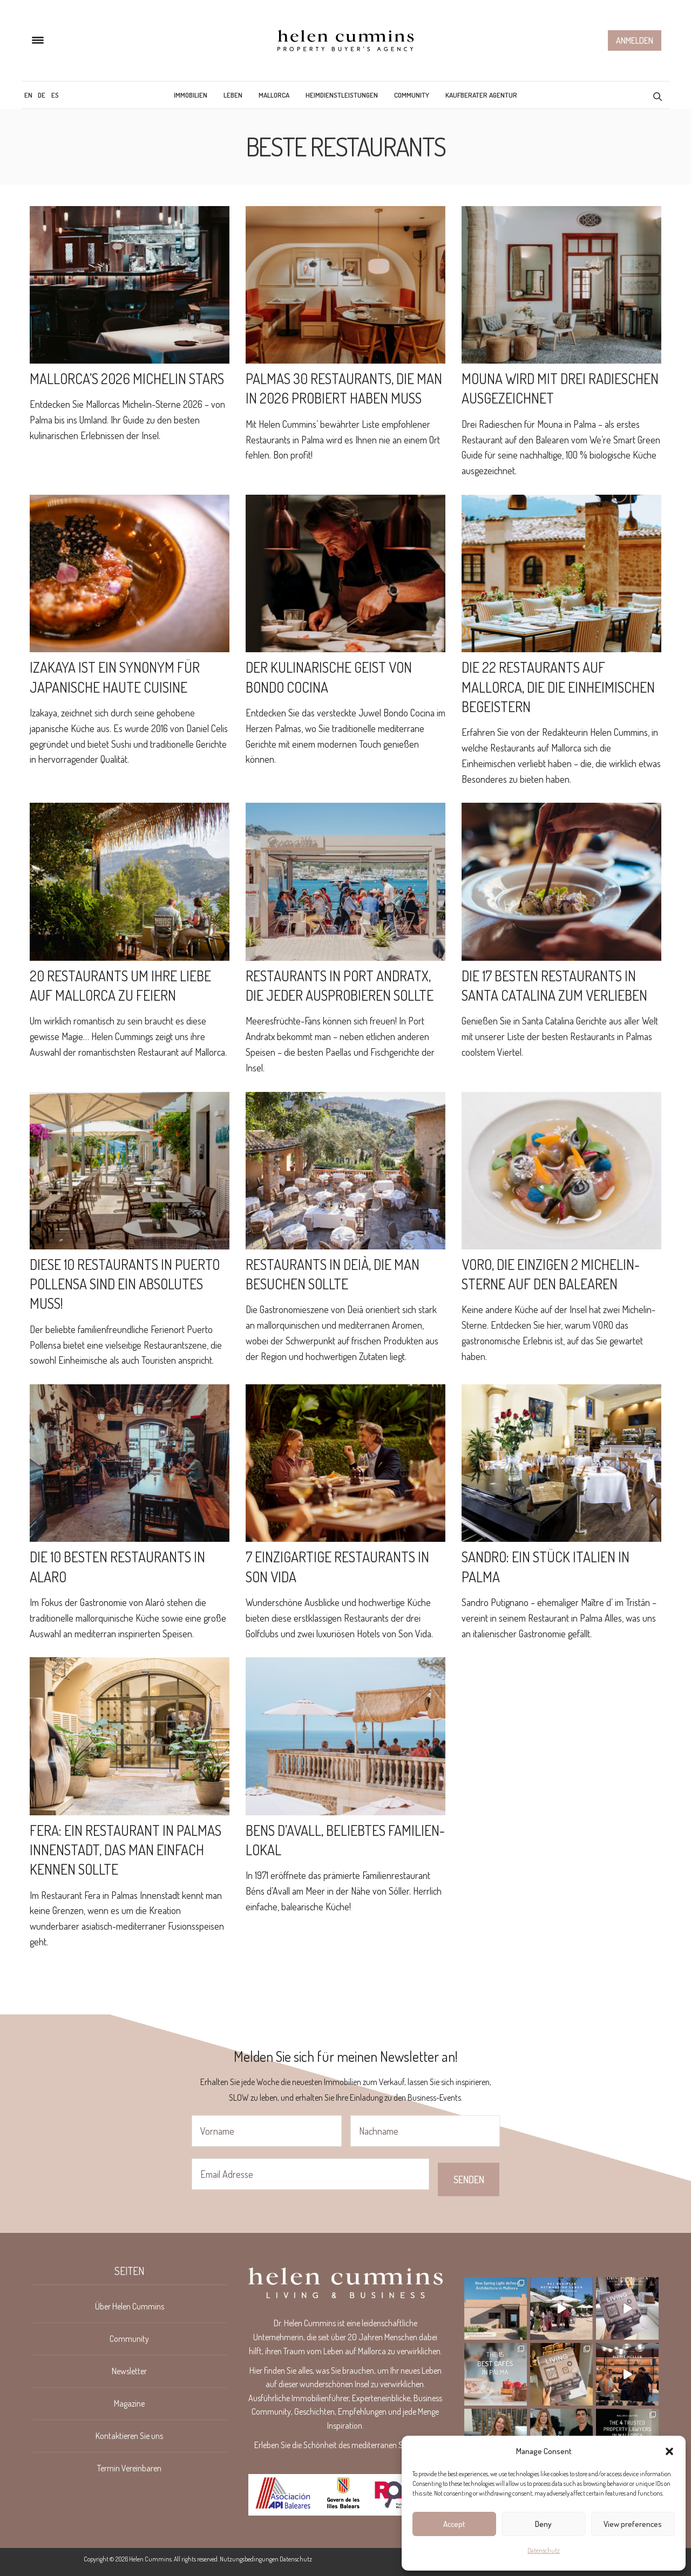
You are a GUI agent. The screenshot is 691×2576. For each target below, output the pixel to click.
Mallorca (274, 95)
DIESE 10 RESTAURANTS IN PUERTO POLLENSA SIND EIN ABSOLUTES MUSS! (125, 1284)
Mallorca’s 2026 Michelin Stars (127, 378)
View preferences (633, 2524)
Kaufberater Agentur (481, 95)
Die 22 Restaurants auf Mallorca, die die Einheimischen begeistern (558, 686)
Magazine (129, 2403)
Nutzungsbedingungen (249, 2559)
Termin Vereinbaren (129, 2468)
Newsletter (129, 2371)
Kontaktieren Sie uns (129, 2435)
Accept (454, 2524)
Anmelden (634, 40)
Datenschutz (543, 2550)
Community (411, 95)
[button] (669, 2451)
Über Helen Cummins (129, 2306)
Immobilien (190, 95)
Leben (232, 95)
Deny (543, 2524)
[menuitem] (28, 94)
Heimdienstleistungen (342, 95)
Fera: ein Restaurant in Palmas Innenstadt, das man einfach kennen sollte (125, 1849)
